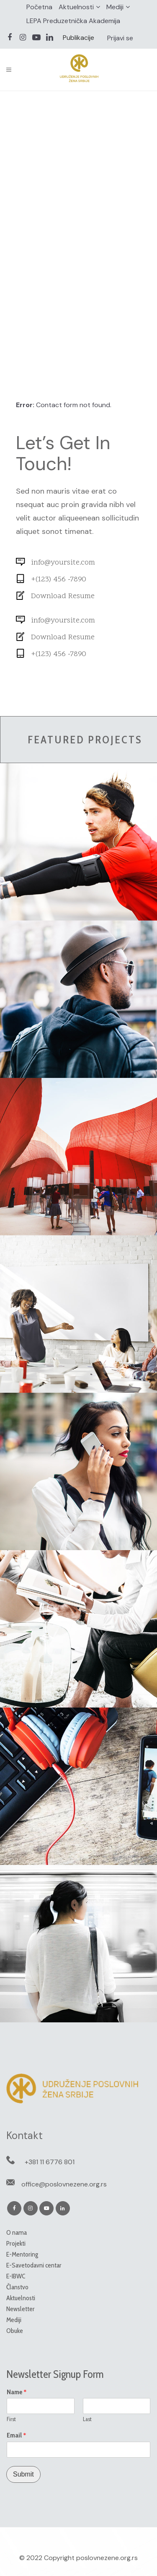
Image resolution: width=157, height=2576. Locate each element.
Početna (39, 7)
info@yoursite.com (63, 562)
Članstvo (17, 2287)
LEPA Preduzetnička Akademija (73, 20)
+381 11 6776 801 (50, 2162)
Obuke (14, 2331)
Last (87, 2419)
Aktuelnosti (76, 7)
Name (17, 2392)
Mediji (115, 7)
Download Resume (63, 596)
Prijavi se (120, 38)
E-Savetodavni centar (34, 2265)
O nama (16, 2232)
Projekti (16, 2243)
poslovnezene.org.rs (107, 2557)
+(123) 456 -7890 (58, 579)
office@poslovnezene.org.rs (64, 2184)
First (11, 2419)
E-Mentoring (22, 2254)
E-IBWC (15, 2276)
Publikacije (78, 37)
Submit (23, 2474)
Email (16, 2435)
